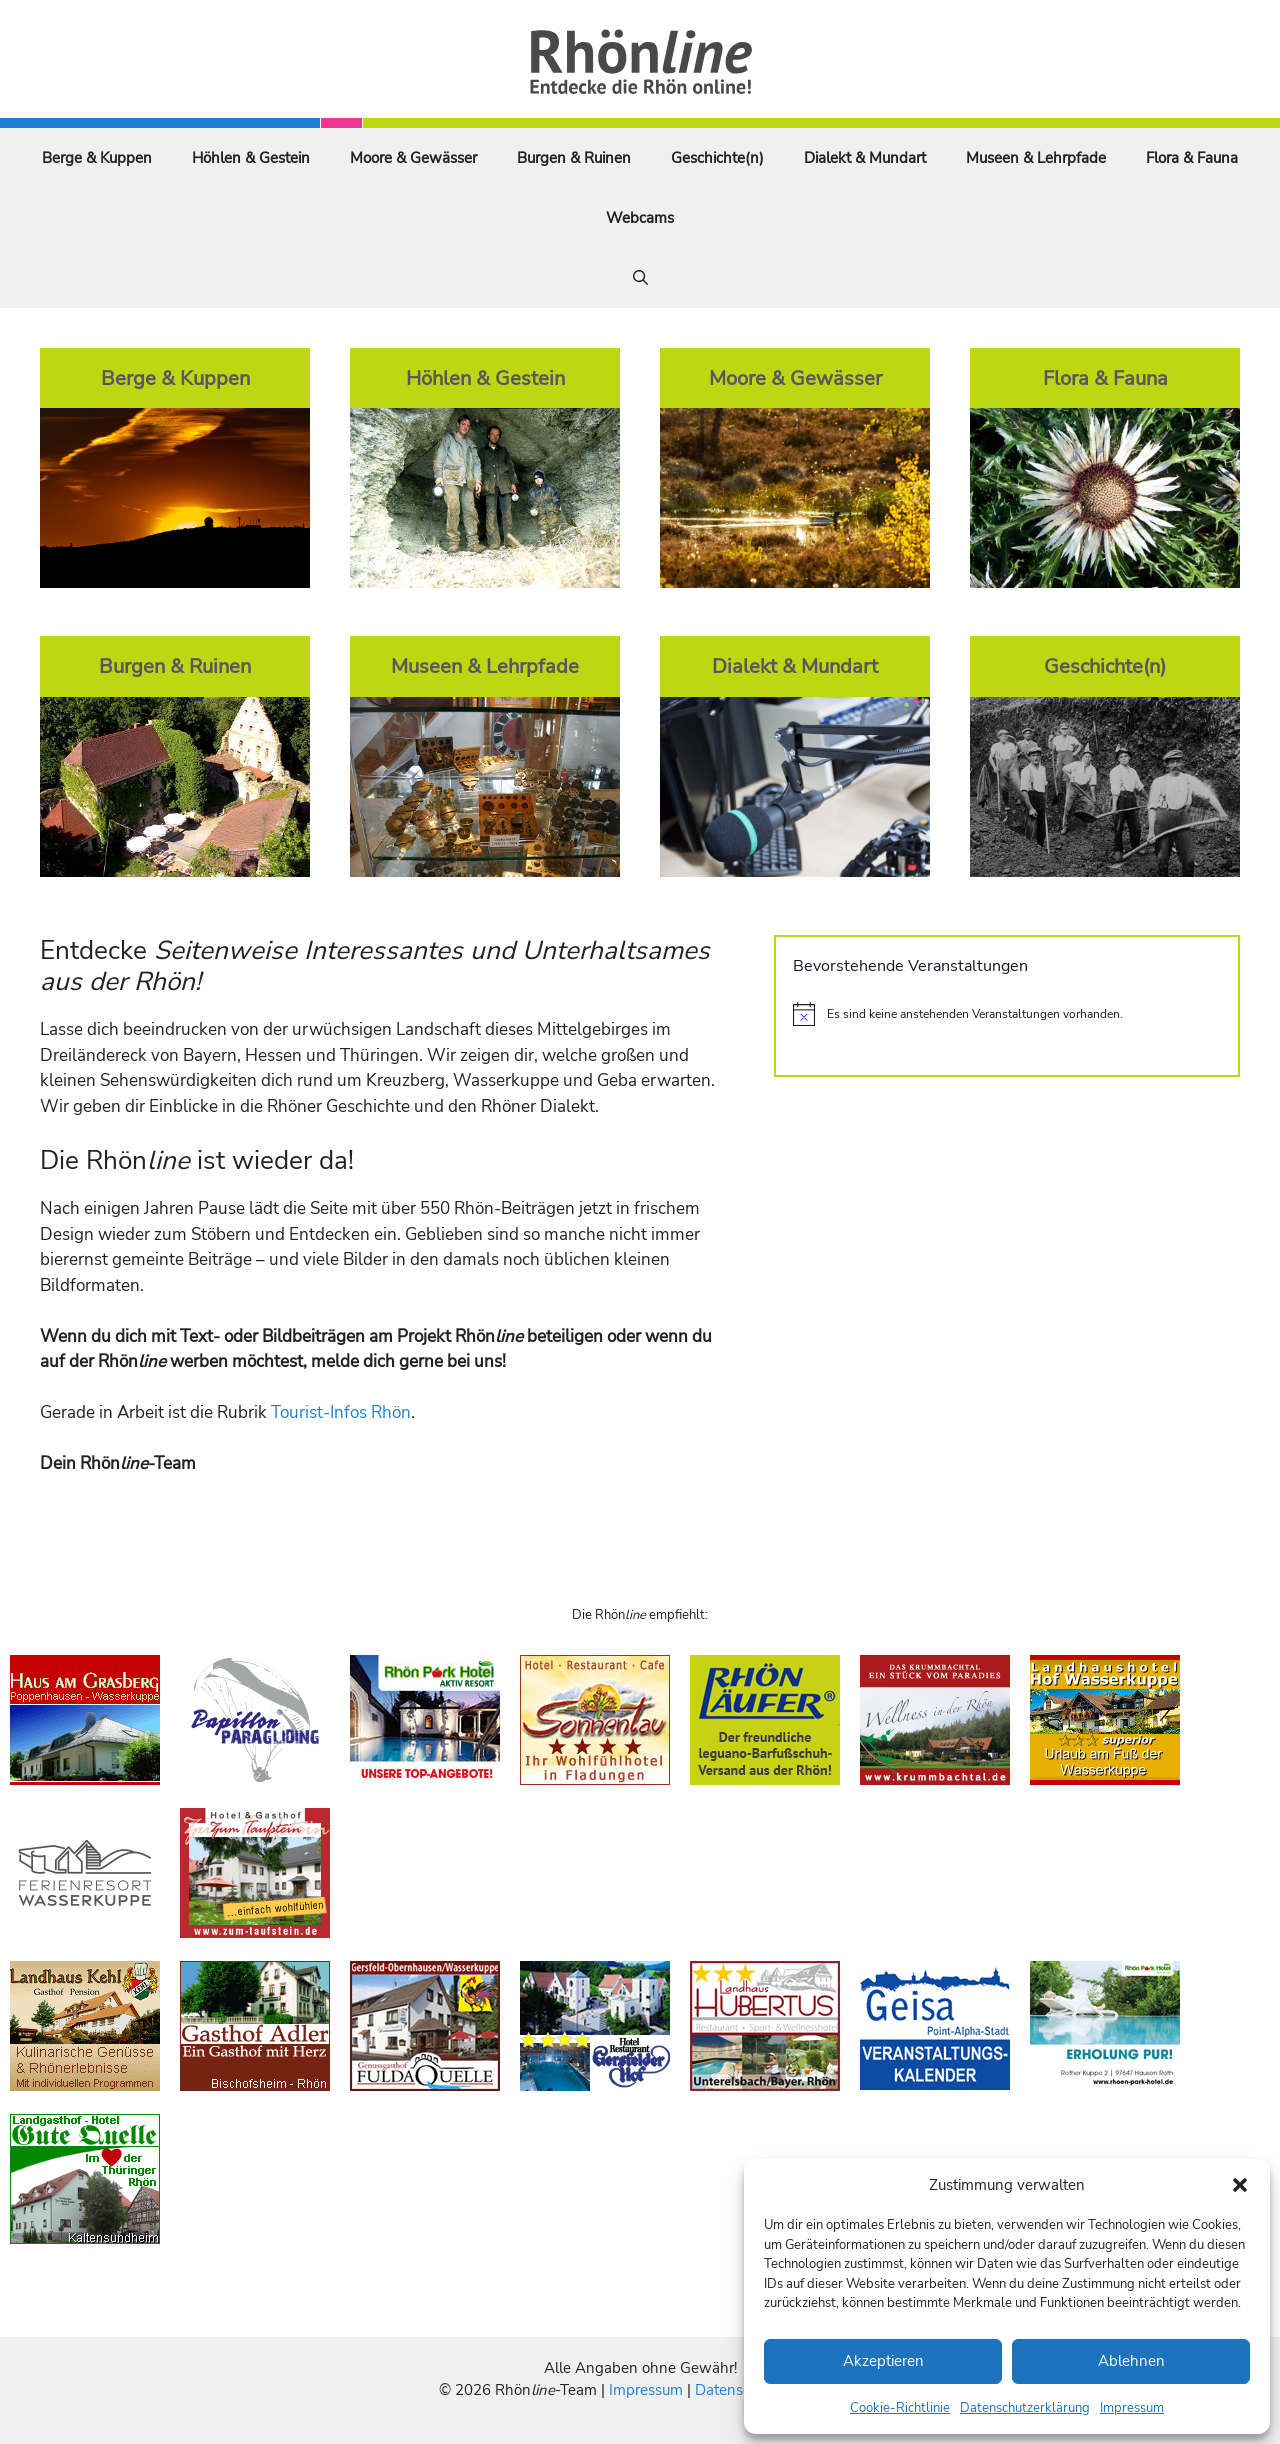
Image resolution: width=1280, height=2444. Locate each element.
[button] (1240, 2185)
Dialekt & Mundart (865, 158)
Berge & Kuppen (97, 158)
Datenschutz (737, 2390)
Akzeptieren (883, 2361)
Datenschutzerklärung (1025, 2408)
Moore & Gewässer (413, 158)
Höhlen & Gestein (251, 158)
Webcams (640, 218)
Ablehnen (1131, 2361)
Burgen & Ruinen (574, 158)
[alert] (1007, 1014)
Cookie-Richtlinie (900, 2408)
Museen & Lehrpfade (1036, 158)
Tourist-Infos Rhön (341, 1412)
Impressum (1132, 2408)
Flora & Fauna (1192, 158)
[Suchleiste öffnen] (640, 278)
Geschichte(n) (717, 158)
